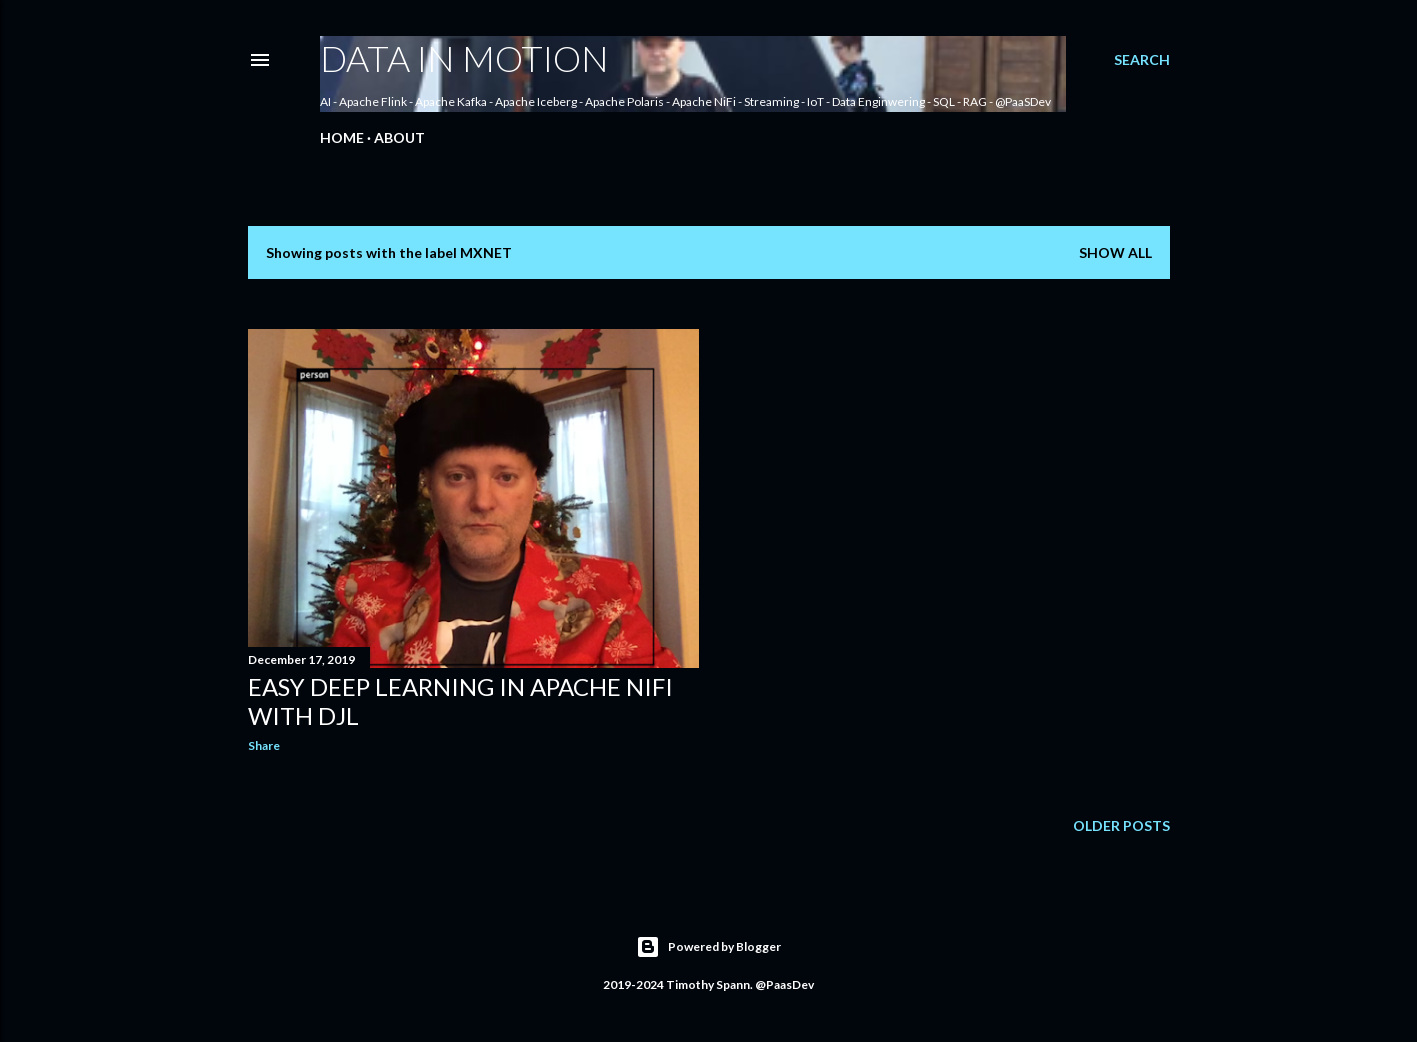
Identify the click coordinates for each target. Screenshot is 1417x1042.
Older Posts (1121, 825)
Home (342, 137)
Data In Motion (464, 58)
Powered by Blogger (708, 947)
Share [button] (264, 745)
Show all (1115, 252)
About (399, 137)
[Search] (1142, 60)
